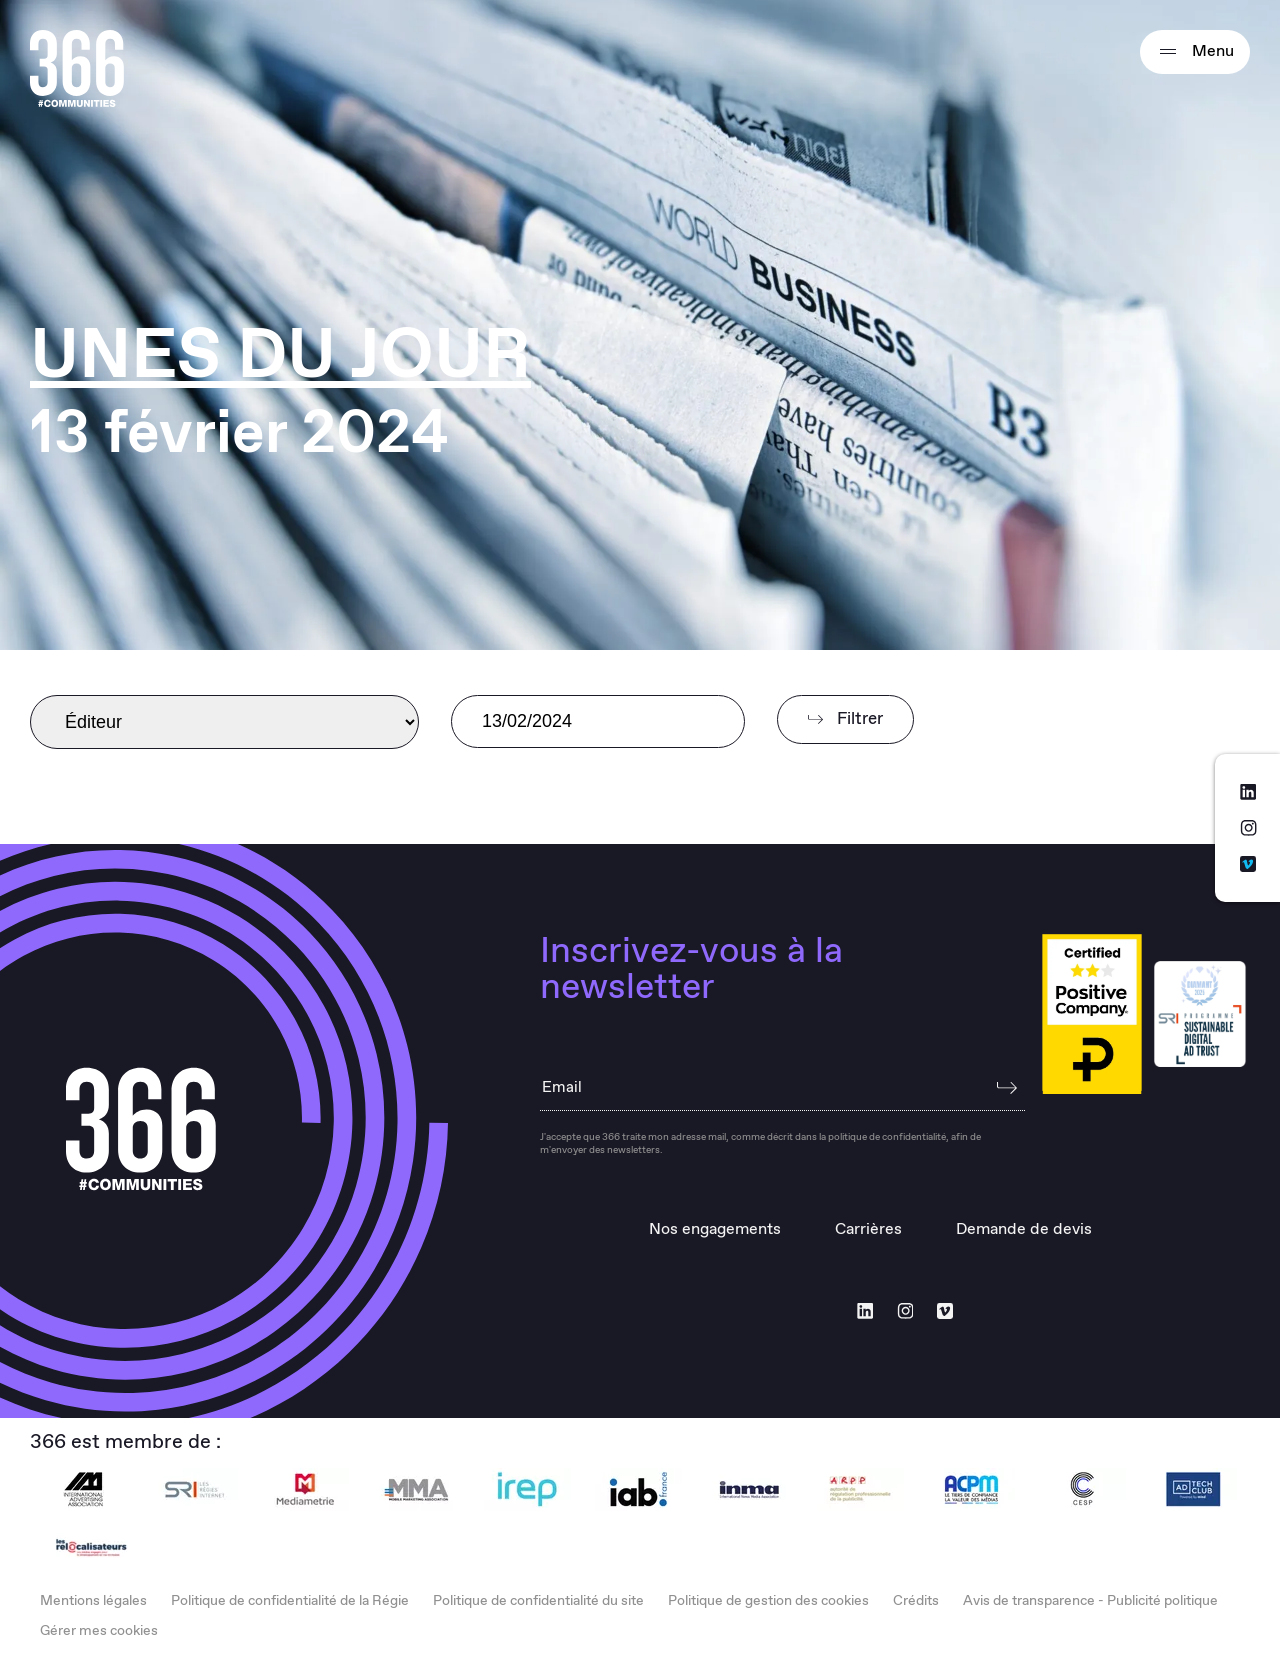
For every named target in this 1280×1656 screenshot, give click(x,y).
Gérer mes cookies (99, 1631)
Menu (1195, 52)
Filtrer (845, 719)
